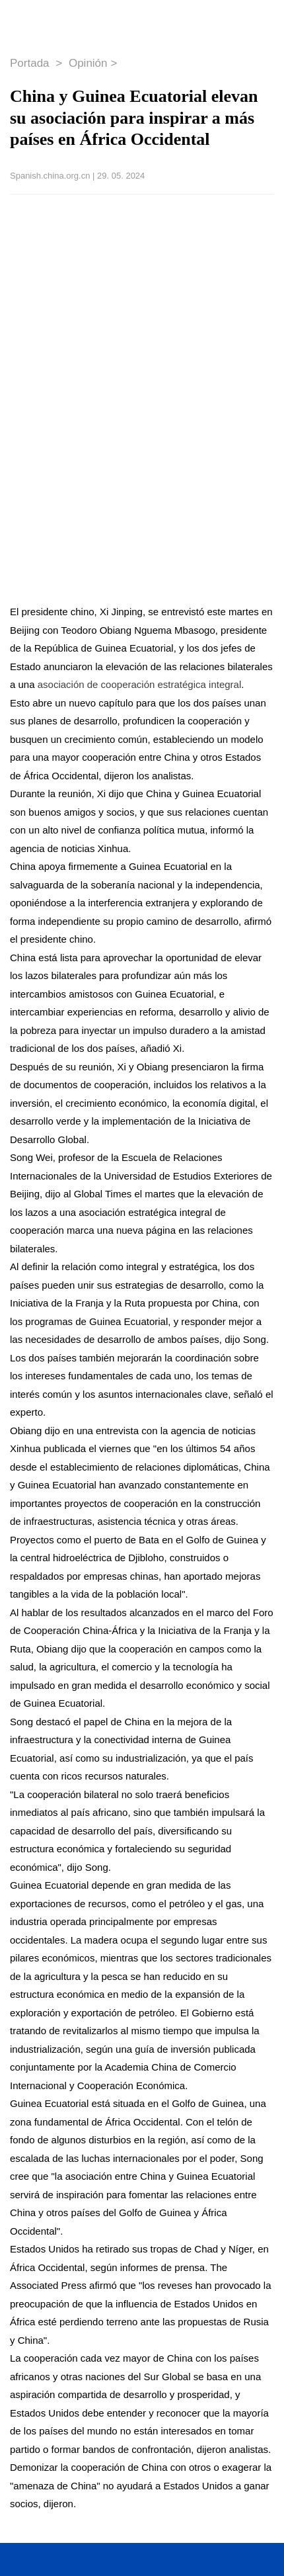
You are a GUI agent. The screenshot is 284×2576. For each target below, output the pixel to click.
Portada (31, 63)
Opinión (88, 63)
